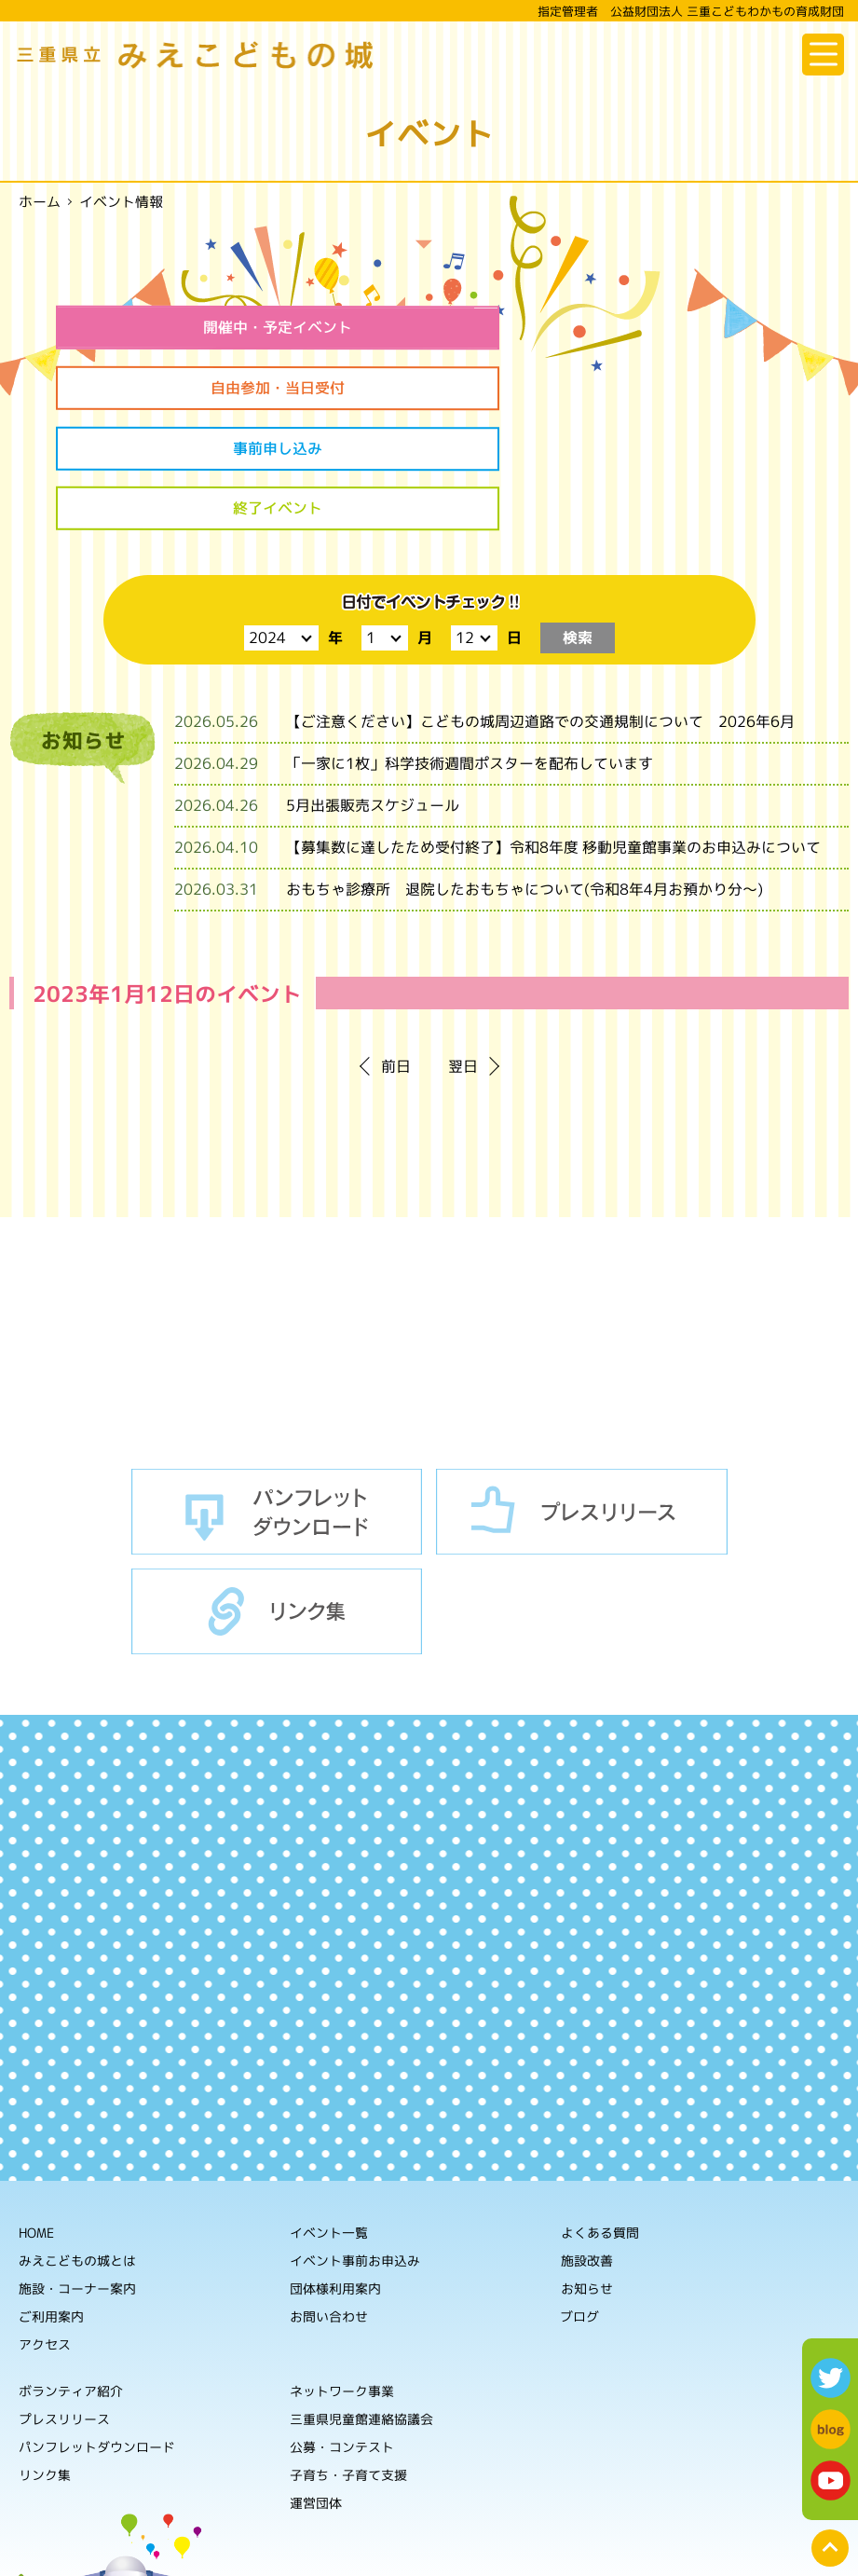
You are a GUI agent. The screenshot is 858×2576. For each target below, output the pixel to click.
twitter (830, 2378)
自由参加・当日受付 (623, 327)
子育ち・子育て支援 (348, 2357)
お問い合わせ (329, 2199)
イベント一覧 (329, 2115)
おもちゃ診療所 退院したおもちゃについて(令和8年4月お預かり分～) (524, 772)
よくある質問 (600, 2116)
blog (830, 2429)
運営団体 (316, 2385)
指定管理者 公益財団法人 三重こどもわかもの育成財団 (691, 11)
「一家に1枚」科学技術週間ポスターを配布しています (469, 647)
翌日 (463, 949)
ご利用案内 (51, 2199)
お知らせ (587, 2172)
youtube (830, 2480)
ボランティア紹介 (71, 2273)
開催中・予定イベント (234, 327)
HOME (36, 2115)
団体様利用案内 (335, 2171)
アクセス (45, 2227)
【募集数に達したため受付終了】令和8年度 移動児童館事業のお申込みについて (553, 730)
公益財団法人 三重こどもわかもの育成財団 (205, 2501)
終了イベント (623, 389)
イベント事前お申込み (355, 2143)
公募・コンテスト (342, 2329)
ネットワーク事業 (342, 2273)
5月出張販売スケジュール (372, 688)
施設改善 (587, 2144)
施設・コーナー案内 (77, 2171)
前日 (396, 949)
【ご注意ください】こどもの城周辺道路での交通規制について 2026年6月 (540, 605)
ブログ (579, 2200)
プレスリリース (582, 1395)
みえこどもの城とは (77, 2143)
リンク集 (277, 1495)
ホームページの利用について (630, 2547)
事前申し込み (234, 389)
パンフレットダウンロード (277, 1395)
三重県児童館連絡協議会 (361, 2301)
